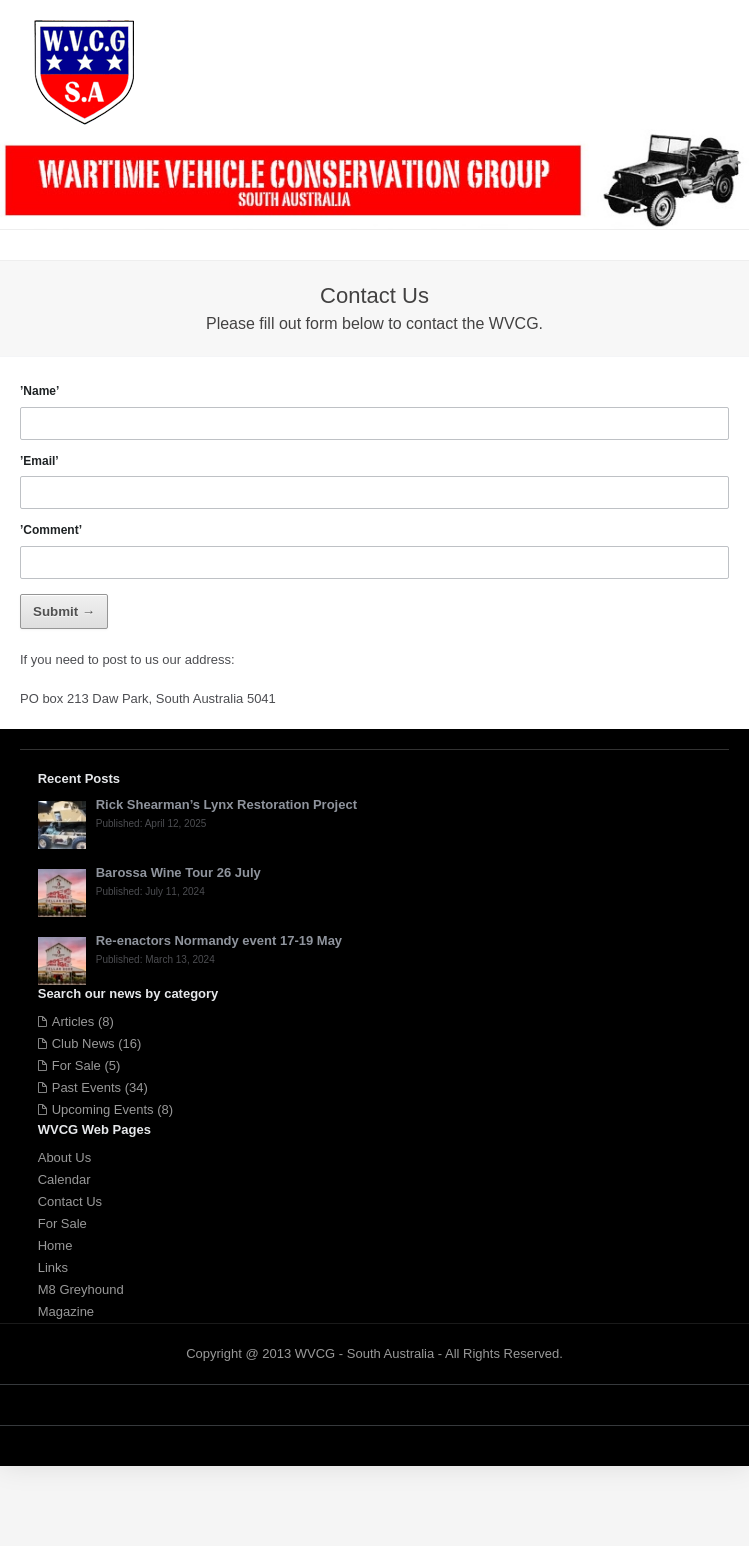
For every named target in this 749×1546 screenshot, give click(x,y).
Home (55, 1245)
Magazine (66, 1311)
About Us (64, 1157)
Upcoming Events (103, 1109)
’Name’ (39, 391)
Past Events (86, 1087)
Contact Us (70, 1201)
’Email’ (39, 461)
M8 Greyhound (81, 1289)
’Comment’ (51, 530)
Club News (83, 1043)
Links (53, 1267)
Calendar (64, 1179)
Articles (73, 1021)
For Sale (76, 1065)
